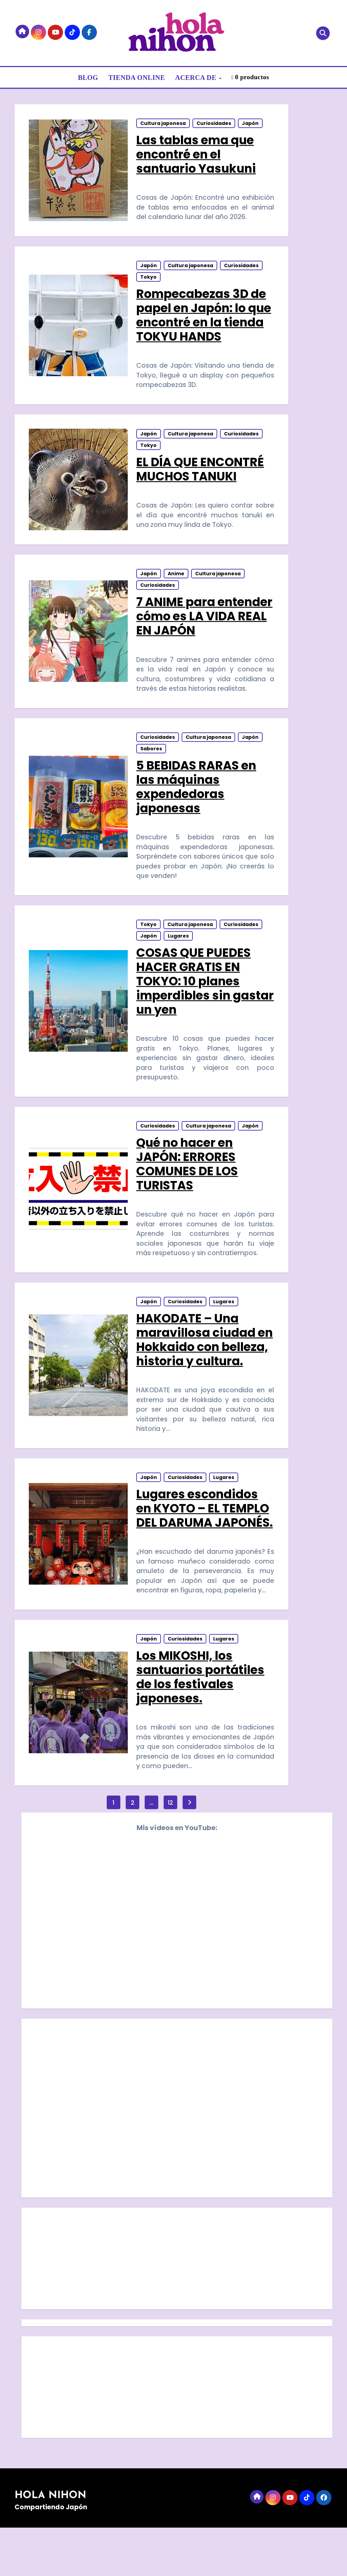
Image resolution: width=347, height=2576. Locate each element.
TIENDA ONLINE (136, 77)
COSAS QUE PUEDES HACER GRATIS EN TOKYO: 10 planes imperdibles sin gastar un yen (194, 992)
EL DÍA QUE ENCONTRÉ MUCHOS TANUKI (200, 474)
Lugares (178, 946)
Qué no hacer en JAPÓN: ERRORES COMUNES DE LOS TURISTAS (187, 1176)
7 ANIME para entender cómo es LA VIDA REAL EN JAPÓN (205, 623)
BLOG (88, 77)
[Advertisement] (177, 2308)
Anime (176, 580)
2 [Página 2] (133, 1851)
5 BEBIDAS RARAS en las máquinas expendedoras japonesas (197, 795)
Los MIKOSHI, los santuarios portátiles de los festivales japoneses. (201, 1724)
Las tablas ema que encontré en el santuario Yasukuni (196, 155)
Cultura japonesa (163, 124)
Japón (250, 124)
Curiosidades (214, 124)
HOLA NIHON (50, 2544)
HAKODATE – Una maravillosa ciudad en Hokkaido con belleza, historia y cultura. (196, 1361)
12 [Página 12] (170, 1851)
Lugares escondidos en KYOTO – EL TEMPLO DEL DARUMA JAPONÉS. (203, 1546)
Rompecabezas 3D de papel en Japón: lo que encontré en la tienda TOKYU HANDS (204, 318)
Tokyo (149, 280)
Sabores (151, 757)
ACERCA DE (196, 77)
